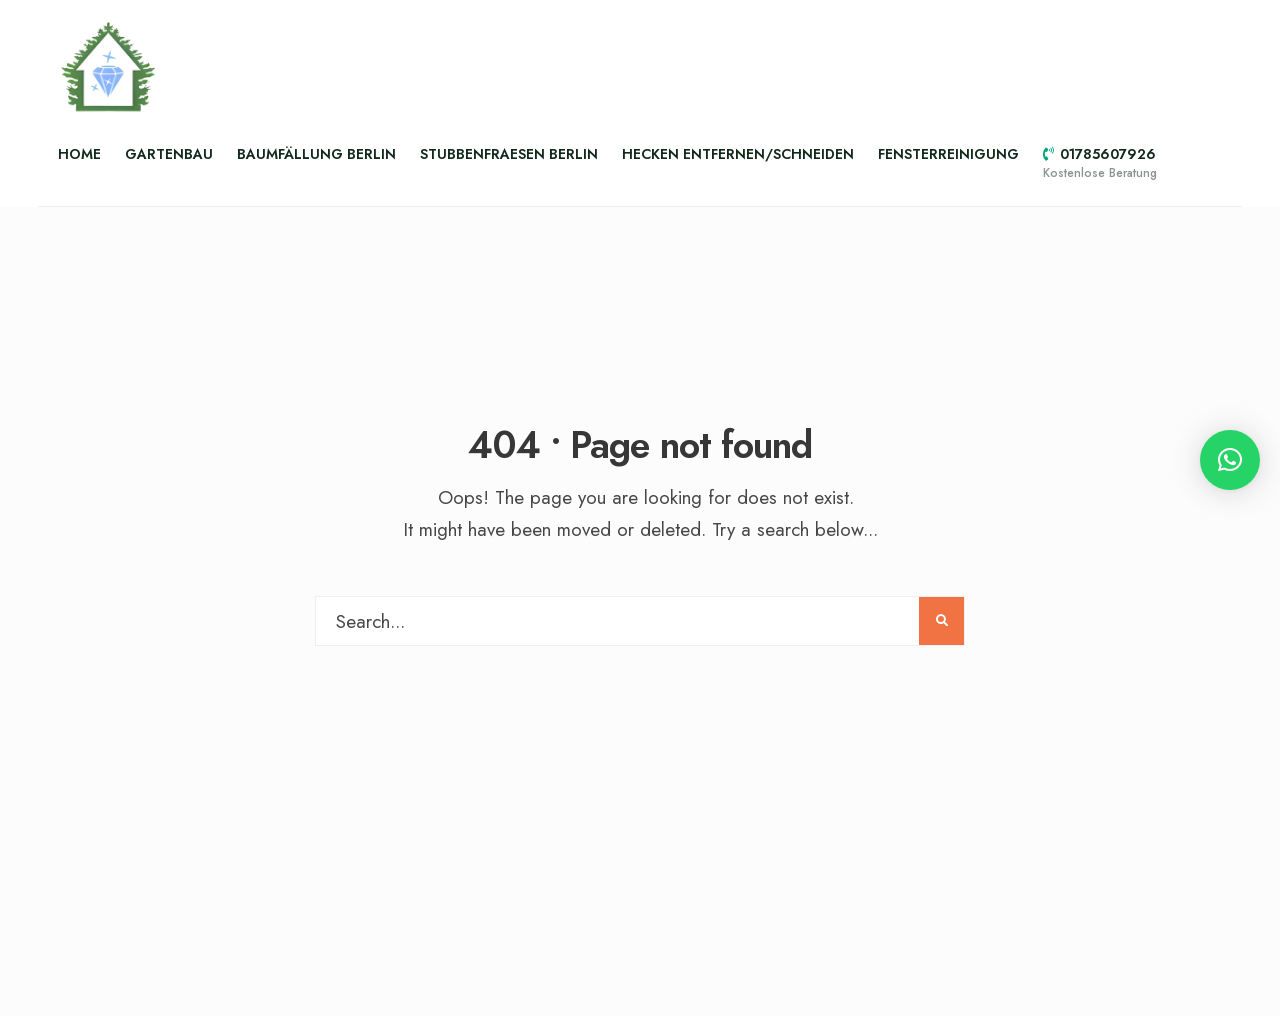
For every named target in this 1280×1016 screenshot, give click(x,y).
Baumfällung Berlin (316, 154)
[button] (1230, 460)
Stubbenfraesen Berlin (509, 154)
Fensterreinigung (948, 154)
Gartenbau (169, 154)
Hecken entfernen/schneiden (738, 154)
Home (79, 154)
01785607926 (1100, 163)
